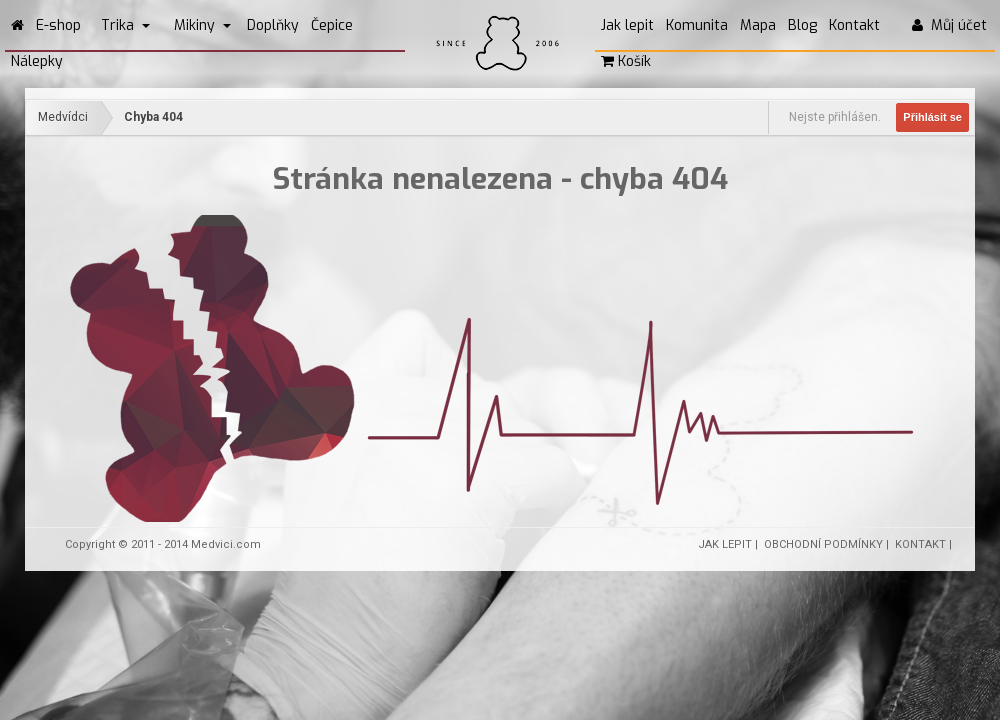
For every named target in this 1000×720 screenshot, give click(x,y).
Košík (626, 61)
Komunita (697, 25)
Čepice (332, 25)
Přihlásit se (932, 117)
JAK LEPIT (725, 544)
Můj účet (949, 25)
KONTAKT (920, 544)
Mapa (758, 25)
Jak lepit (627, 25)
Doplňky (273, 25)
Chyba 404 (153, 117)
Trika (125, 25)
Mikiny (202, 25)
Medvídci (63, 117)
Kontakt (854, 25)
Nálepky (37, 61)
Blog (802, 25)
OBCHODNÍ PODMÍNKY (823, 544)
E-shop (58, 25)
